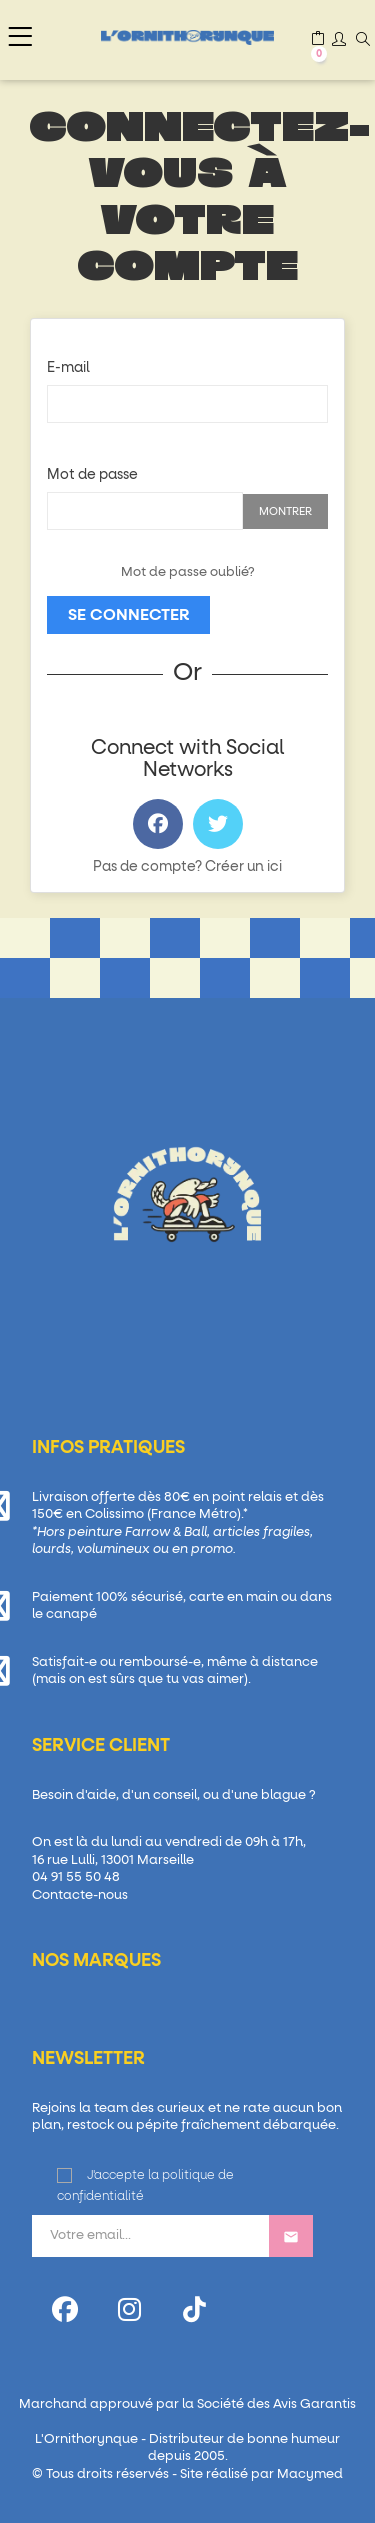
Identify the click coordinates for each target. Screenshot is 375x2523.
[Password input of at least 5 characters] (145, 511)
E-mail (68, 368)
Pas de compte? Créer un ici (187, 867)
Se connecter (128, 615)
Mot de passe (92, 475)
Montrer (285, 511)
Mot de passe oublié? (188, 572)
